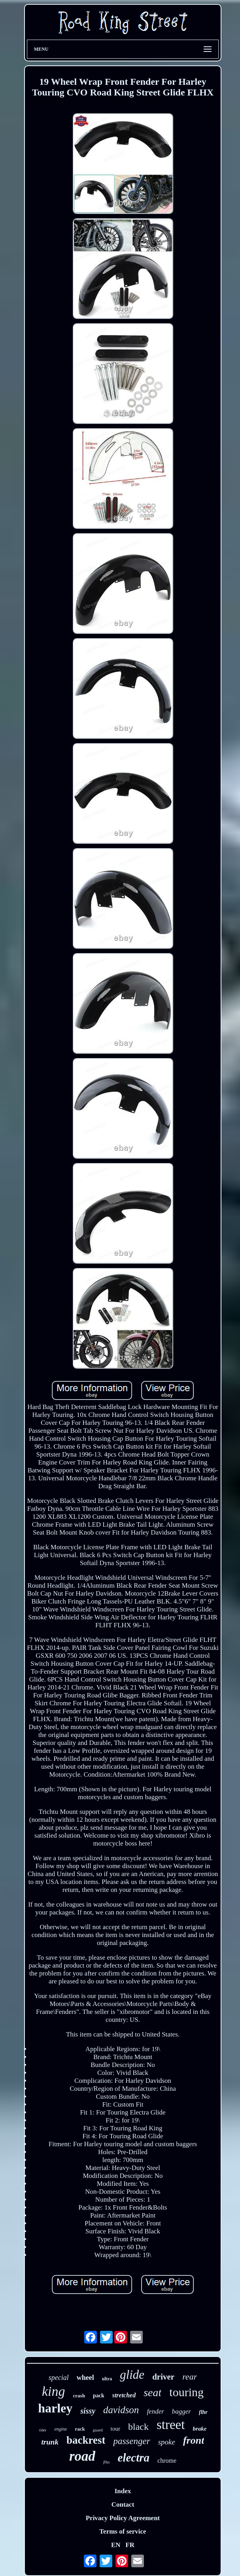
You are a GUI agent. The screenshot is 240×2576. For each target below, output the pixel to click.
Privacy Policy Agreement (123, 2518)
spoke (166, 2442)
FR (129, 2545)
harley (55, 2408)
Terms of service (122, 2531)
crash (79, 2396)
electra (134, 2457)
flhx (106, 2462)
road (82, 2456)
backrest (86, 2440)
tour (115, 2428)
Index (123, 2491)
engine (60, 2429)
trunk (50, 2442)
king (53, 2391)
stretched (124, 2395)
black (138, 2427)
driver (163, 2377)
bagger (181, 2411)
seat (152, 2392)
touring (186, 2392)
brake (199, 2428)
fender (155, 2411)
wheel (85, 2378)
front (193, 2440)
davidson (121, 2409)
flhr (203, 2412)
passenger (131, 2441)
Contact (122, 2504)
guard (98, 2429)
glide (132, 2375)
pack (98, 2396)
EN (116, 2545)
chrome (166, 2460)
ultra (107, 2379)
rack (80, 2429)
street (171, 2425)
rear (189, 2377)
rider (43, 2430)
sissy (87, 2410)
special (59, 2378)
